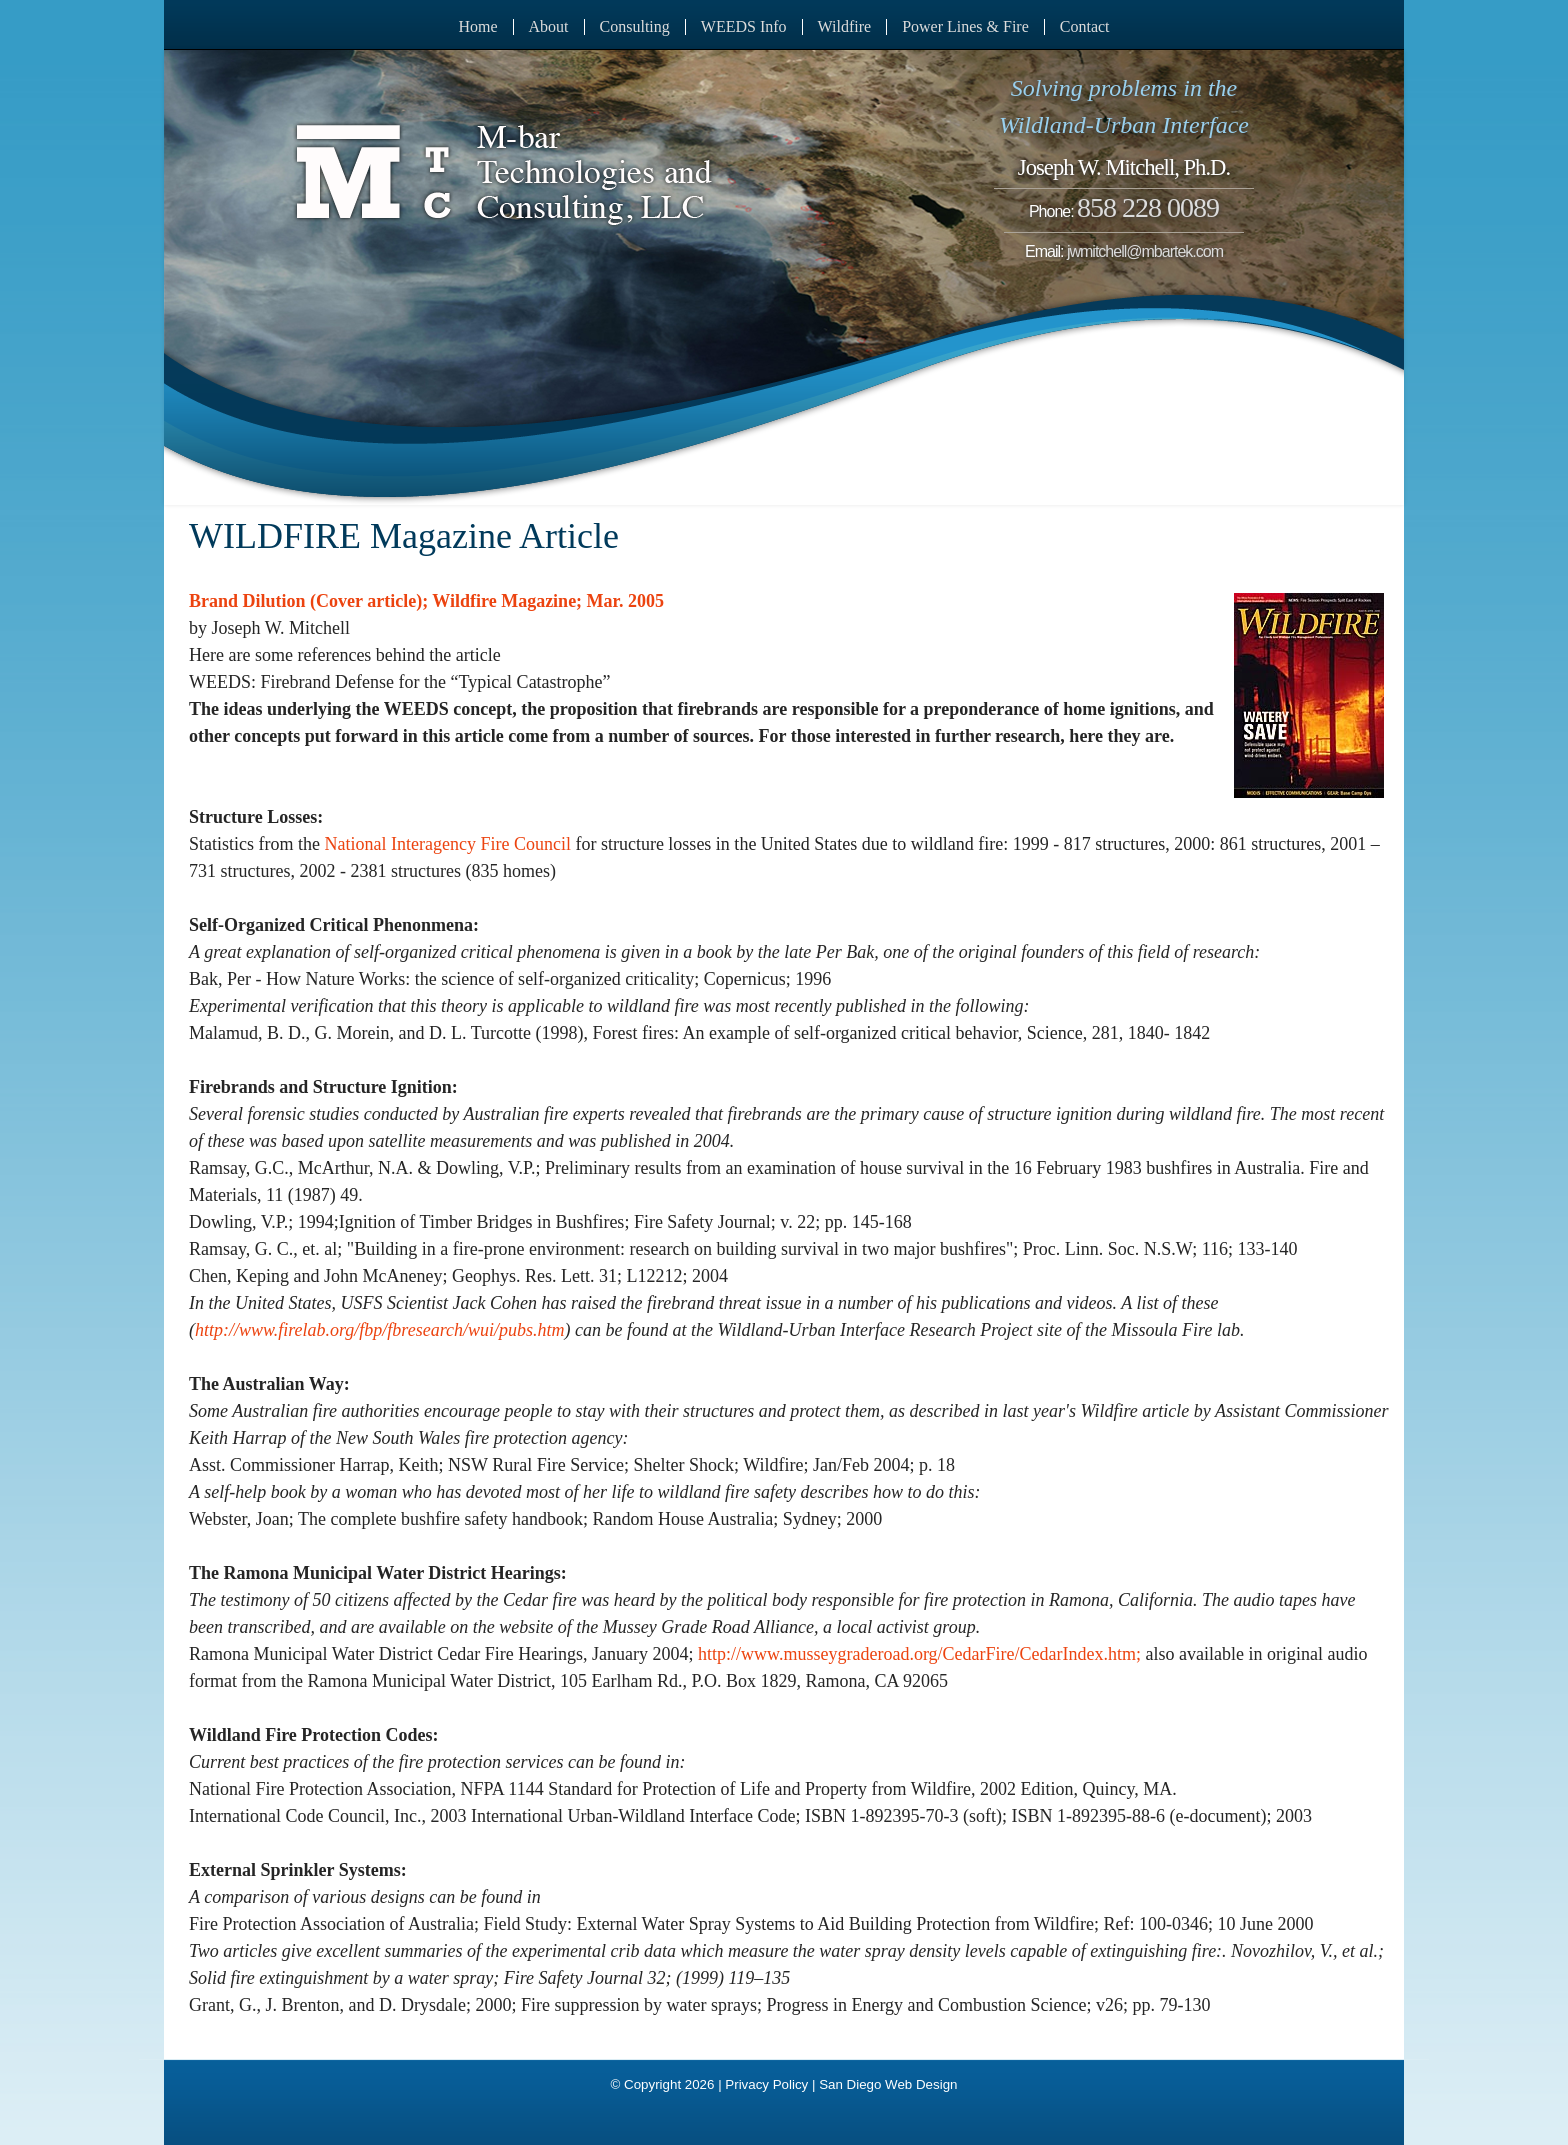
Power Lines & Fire (965, 27)
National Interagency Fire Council (447, 844)
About (549, 27)
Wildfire (845, 27)
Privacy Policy (766, 2084)
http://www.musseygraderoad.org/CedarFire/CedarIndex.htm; (919, 1654)
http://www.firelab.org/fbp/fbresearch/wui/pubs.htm (380, 1330)
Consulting (635, 27)
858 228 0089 (1148, 207)
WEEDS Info (744, 27)
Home (477, 27)
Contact (1085, 27)
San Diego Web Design (888, 2084)
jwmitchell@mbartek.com (1145, 251)
